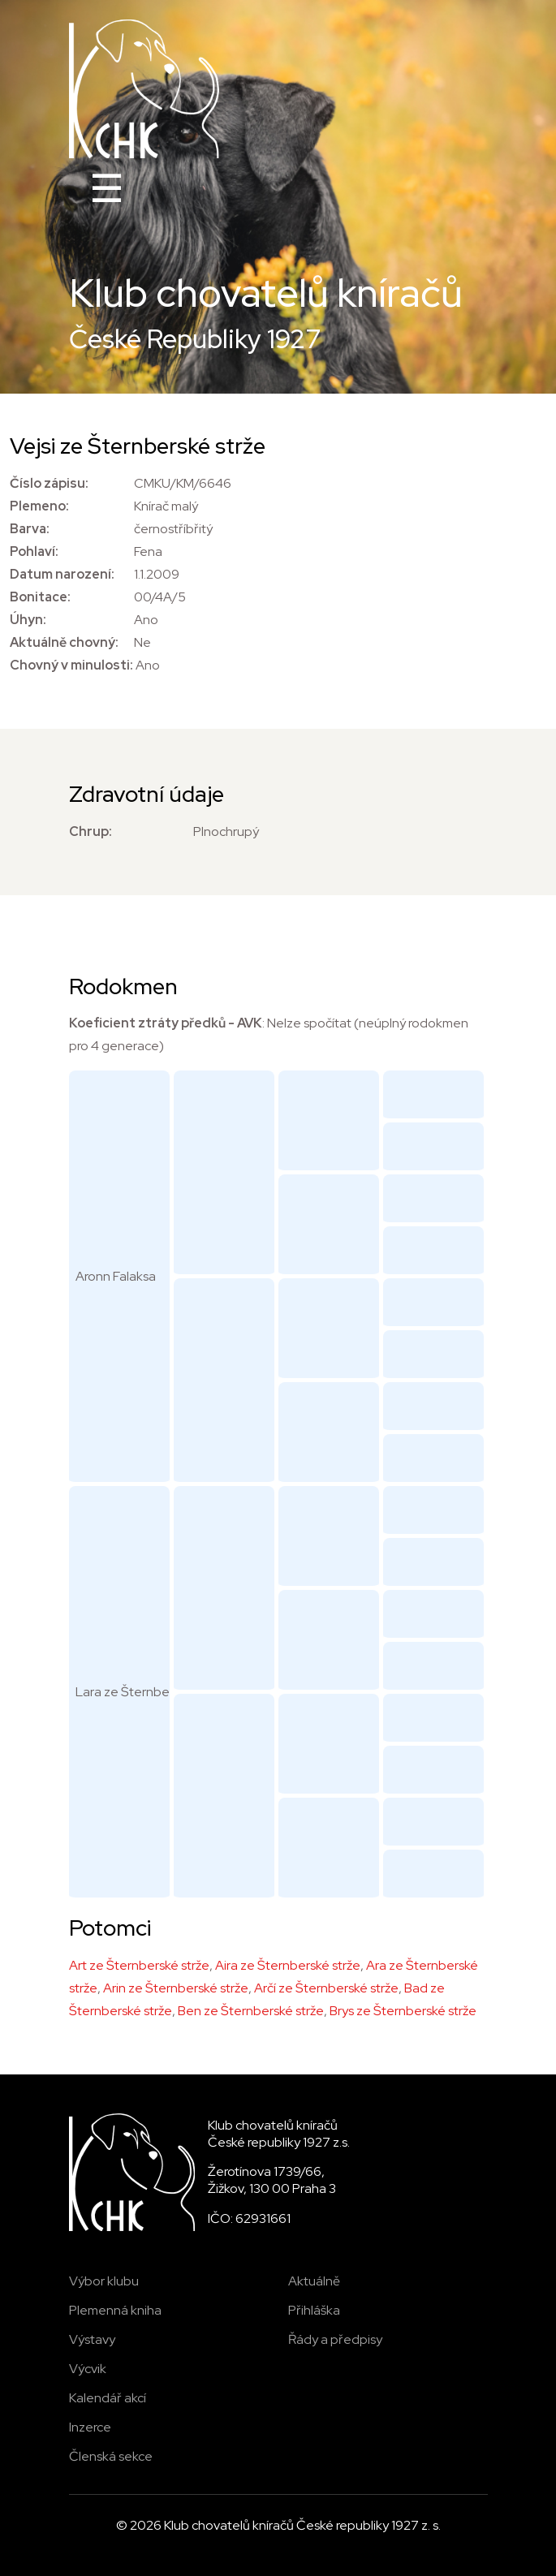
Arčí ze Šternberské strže (326, 1988)
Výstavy (92, 2339)
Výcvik (87, 2368)
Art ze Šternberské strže (139, 1965)
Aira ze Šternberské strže (287, 1965)
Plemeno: (39, 506)
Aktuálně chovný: (64, 642)
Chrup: (90, 831)
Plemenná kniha (115, 2310)
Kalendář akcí (107, 2397)
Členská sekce (111, 2456)
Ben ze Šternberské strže (251, 2010)
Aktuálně (314, 2281)
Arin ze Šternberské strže (175, 1988)
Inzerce (90, 2427)
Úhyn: (28, 619)
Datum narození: (62, 574)
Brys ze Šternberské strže (403, 2010)
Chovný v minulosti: (71, 665)
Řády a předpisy (335, 2339)
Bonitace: (40, 596)
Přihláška (314, 2310)
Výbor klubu (104, 2281)
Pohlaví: (34, 551)
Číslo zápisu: (49, 483)
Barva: (30, 528)
